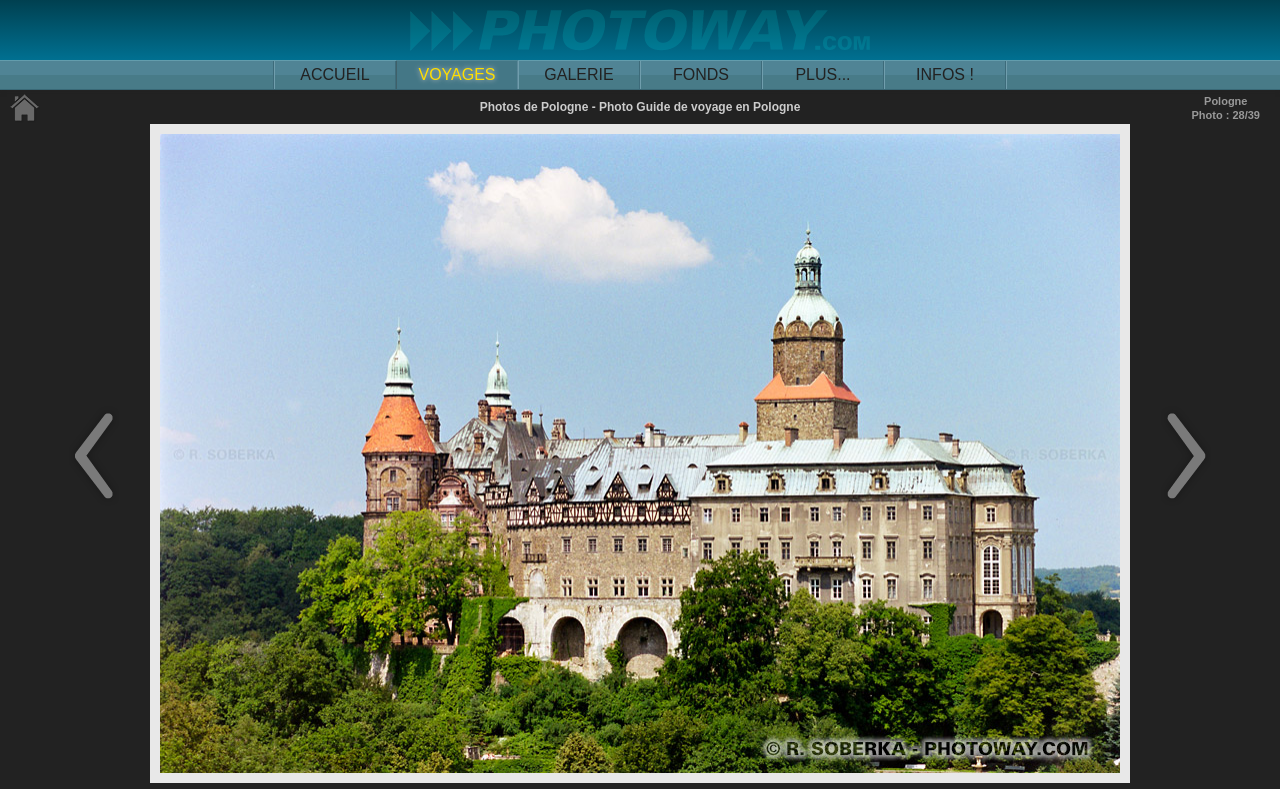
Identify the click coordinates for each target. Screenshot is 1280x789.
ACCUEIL (334, 74)
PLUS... (822, 74)
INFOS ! (945, 74)
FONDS (701, 74)
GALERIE (578, 74)
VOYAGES (456, 74)
